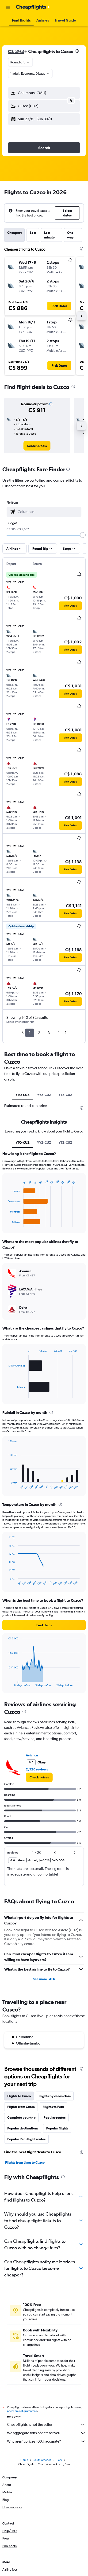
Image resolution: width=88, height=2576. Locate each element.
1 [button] (30, 1032)
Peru (59, 2461)
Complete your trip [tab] (21, 2117)
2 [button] (39, 1032)
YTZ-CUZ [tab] (65, 1095)
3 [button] (49, 1032)
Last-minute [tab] (49, 235)
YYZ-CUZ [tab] (44, 1095)
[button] (8, 7)
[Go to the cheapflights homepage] (33, 7)
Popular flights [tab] (57, 2128)
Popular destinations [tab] (22, 2128)
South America (42, 2461)
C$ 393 (16, 51)
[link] (36, 446)
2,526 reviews (37, 1769)
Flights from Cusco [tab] (21, 2107)
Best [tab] (33, 233)
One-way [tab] (71, 235)
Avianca (32, 1755)
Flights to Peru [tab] (53, 2107)
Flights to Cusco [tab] (19, 2096)
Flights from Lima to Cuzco (25, 2162)
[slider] (83, 535)
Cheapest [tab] (14, 233)
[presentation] (77, 51)
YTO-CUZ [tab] (23, 1095)
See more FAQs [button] (44, 1979)
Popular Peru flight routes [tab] (26, 2139)
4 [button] (58, 1032)
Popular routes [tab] (54, 2117)
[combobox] (20, 62)
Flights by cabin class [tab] (55, 2096)
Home (24, 2461)
